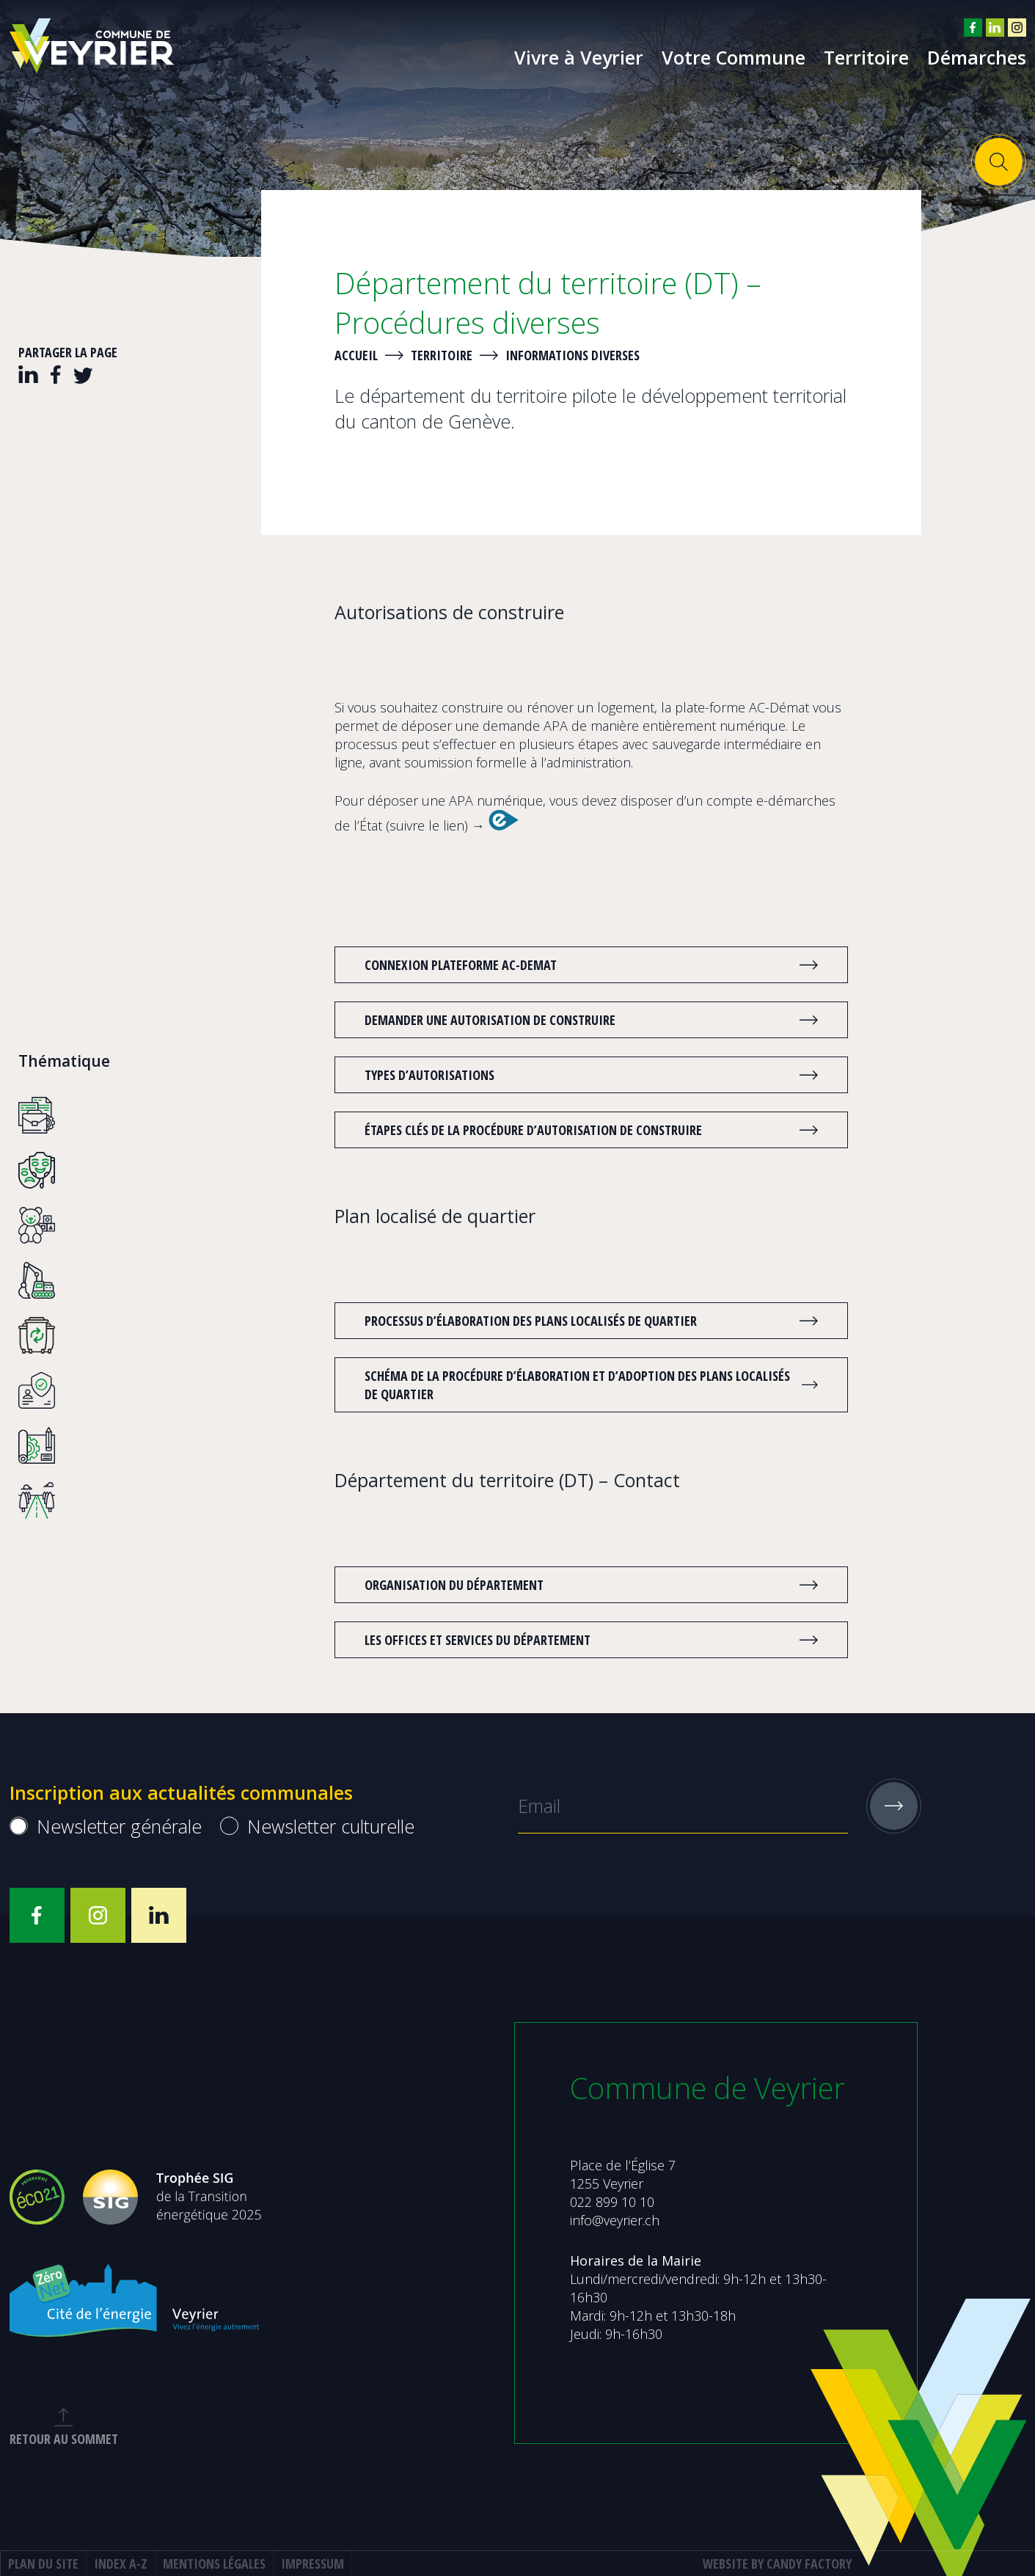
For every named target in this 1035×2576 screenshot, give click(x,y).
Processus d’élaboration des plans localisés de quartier (576, 1320)
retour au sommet (77, 2428)
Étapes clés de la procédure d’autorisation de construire (576, 1130)
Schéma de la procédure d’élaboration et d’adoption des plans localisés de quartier (576, 1385)
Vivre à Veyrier (578, 57)
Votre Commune (733, 57)
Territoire (866, 57)
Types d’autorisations (576, 1075)
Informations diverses (572, 355)
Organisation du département (576, 1585)
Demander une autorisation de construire (576, 1020)
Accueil (356, 355)
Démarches (976, 57)
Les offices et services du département (576, 1640)
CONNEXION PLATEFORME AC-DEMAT (576, 965)
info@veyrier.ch (614, 2220)
